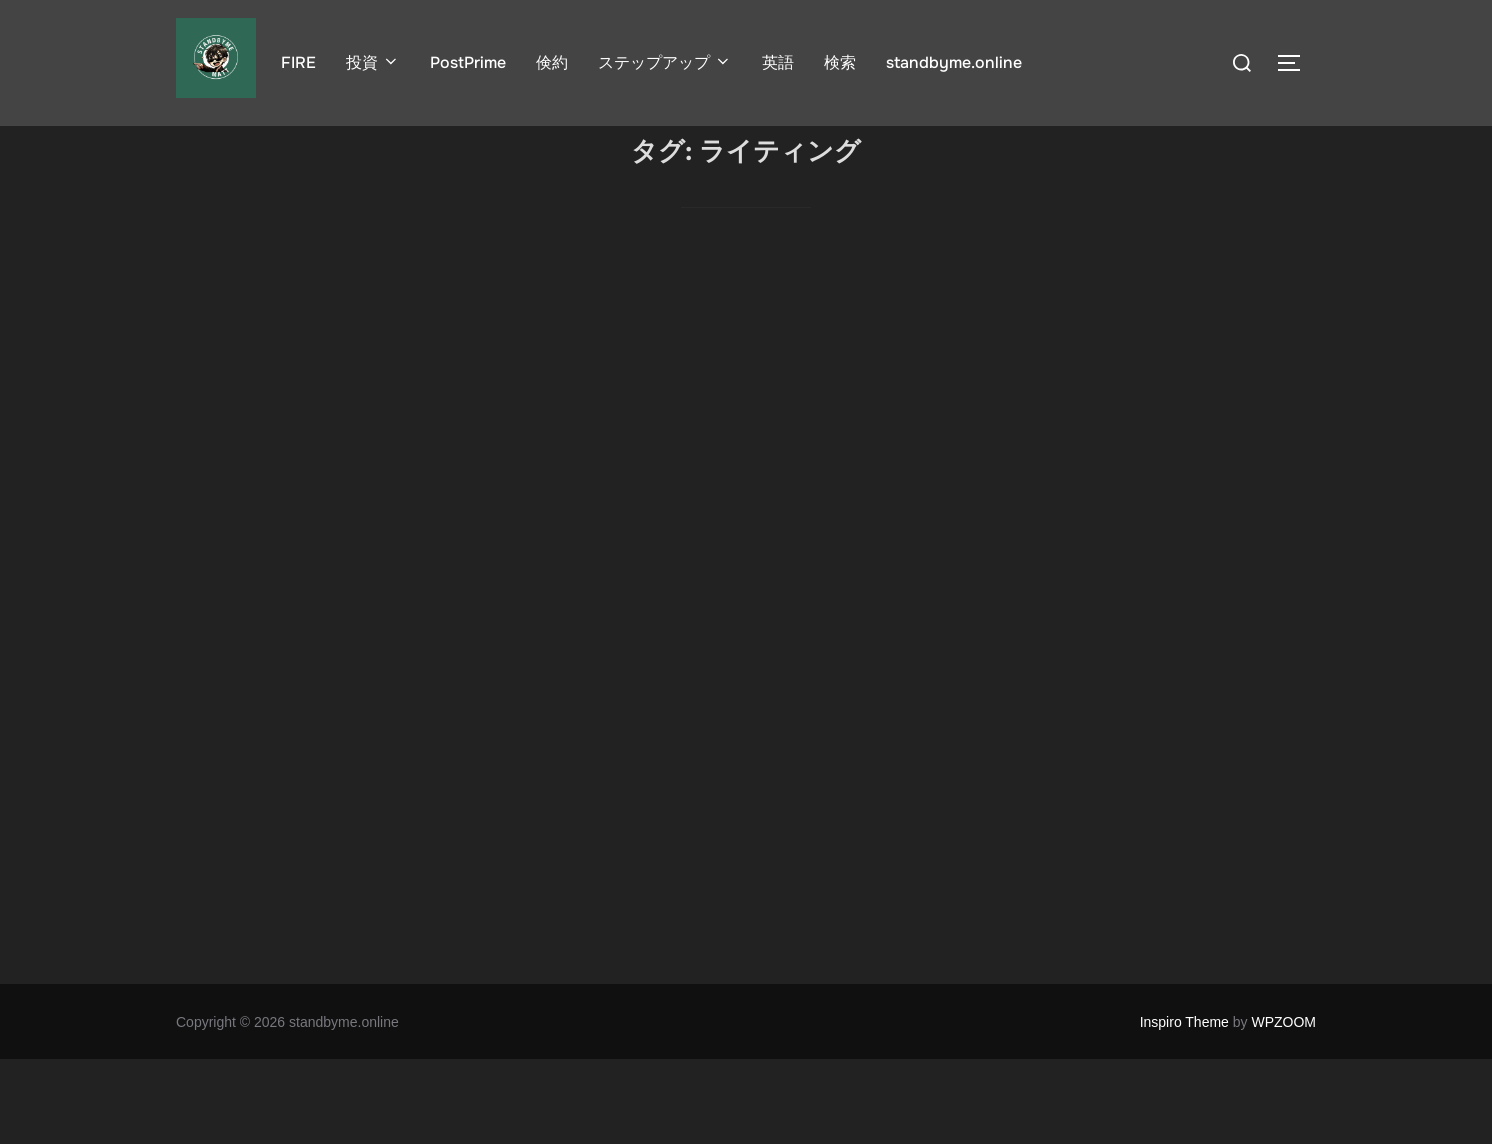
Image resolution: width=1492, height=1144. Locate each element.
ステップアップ (665, 62)
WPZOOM (1283, 1106)
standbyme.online (954, 62)
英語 (778, 62)
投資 (373, 62)
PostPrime (468, 62)
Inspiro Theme (1184, 1106)
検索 (840, 62)
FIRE (298, 62)
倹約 (552, 62)
